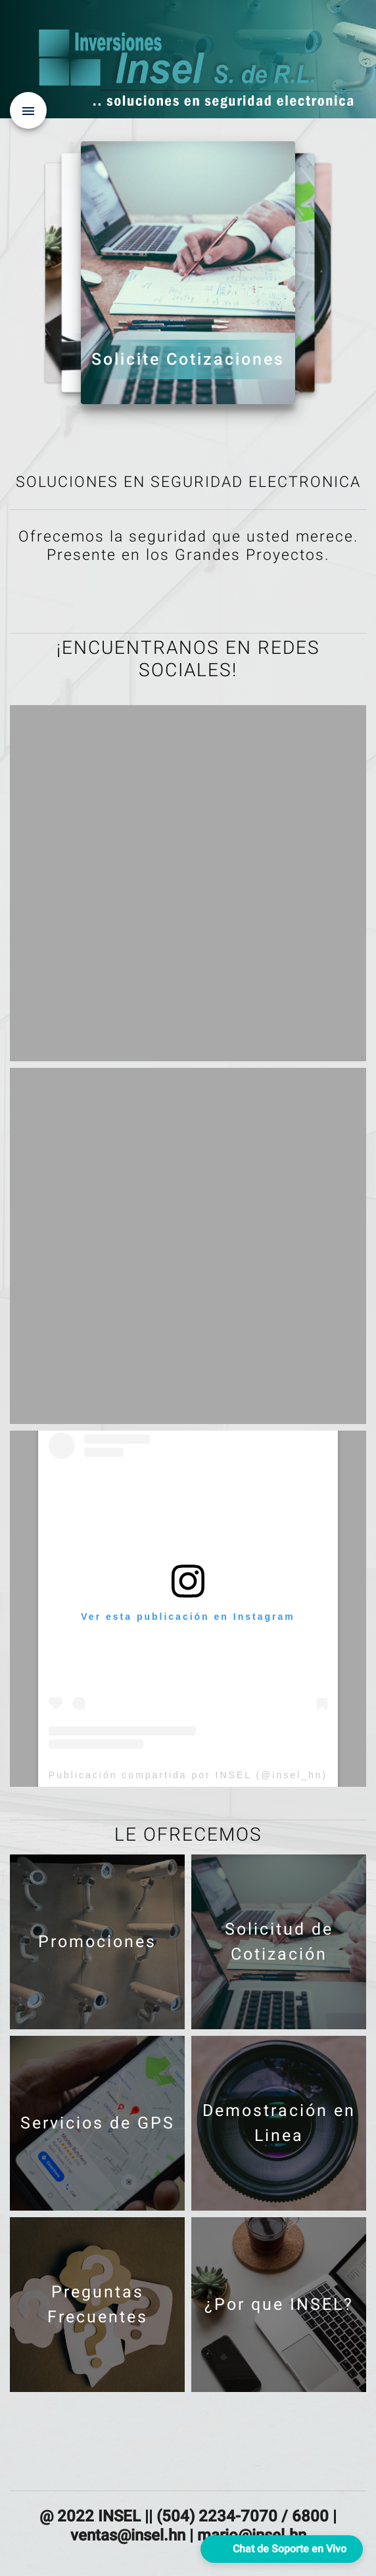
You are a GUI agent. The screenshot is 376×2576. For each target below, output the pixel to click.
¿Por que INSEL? (134, 345)
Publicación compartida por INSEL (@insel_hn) (188, 1775)
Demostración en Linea (241, 349)
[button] (281, 2549)
